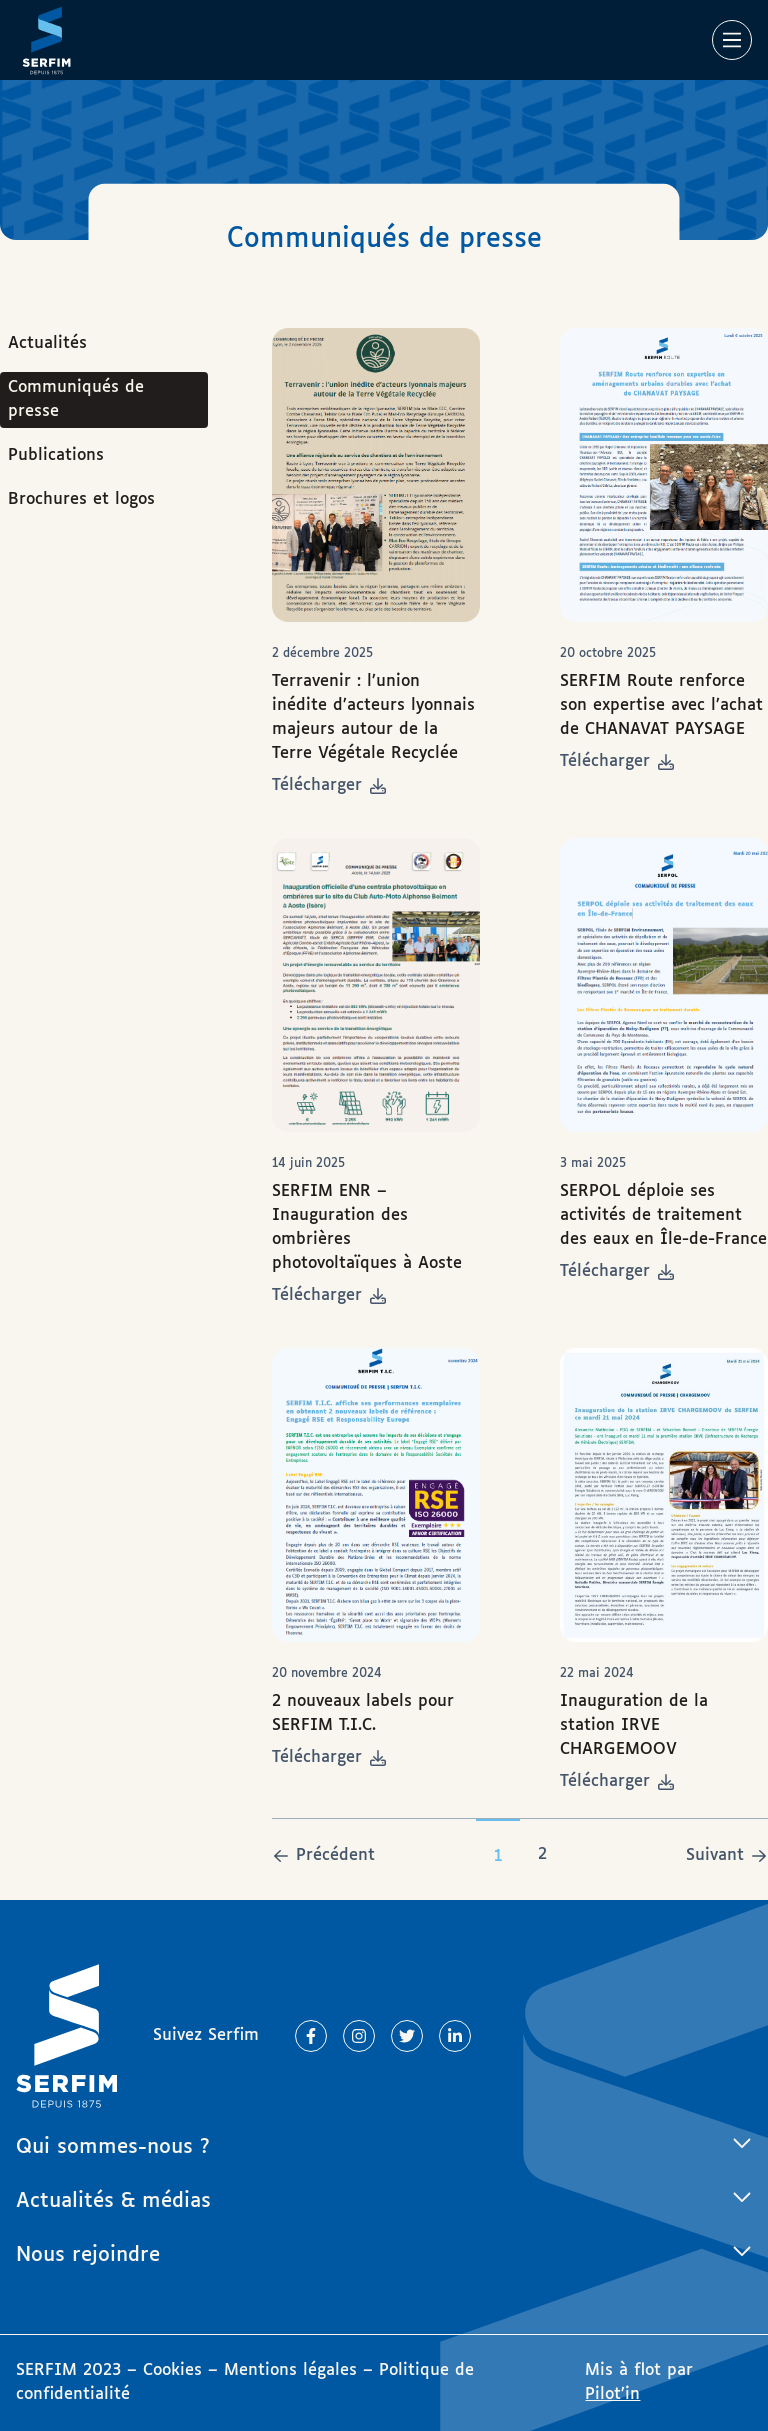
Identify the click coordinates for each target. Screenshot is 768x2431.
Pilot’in (612, 2394)
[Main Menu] (732, 40)
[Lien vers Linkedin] (455, 2036)
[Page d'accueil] (46, 40)
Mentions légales (290, 2370)
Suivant (715, 1855)
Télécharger (329, 785)
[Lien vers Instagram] (359, 2036)
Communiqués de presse (76, 399)
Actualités (47, 343)
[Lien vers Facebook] (311, 2036)
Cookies (175, 2370)
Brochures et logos (81, 499)
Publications (56, 455)
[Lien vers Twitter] (407, 2036)
